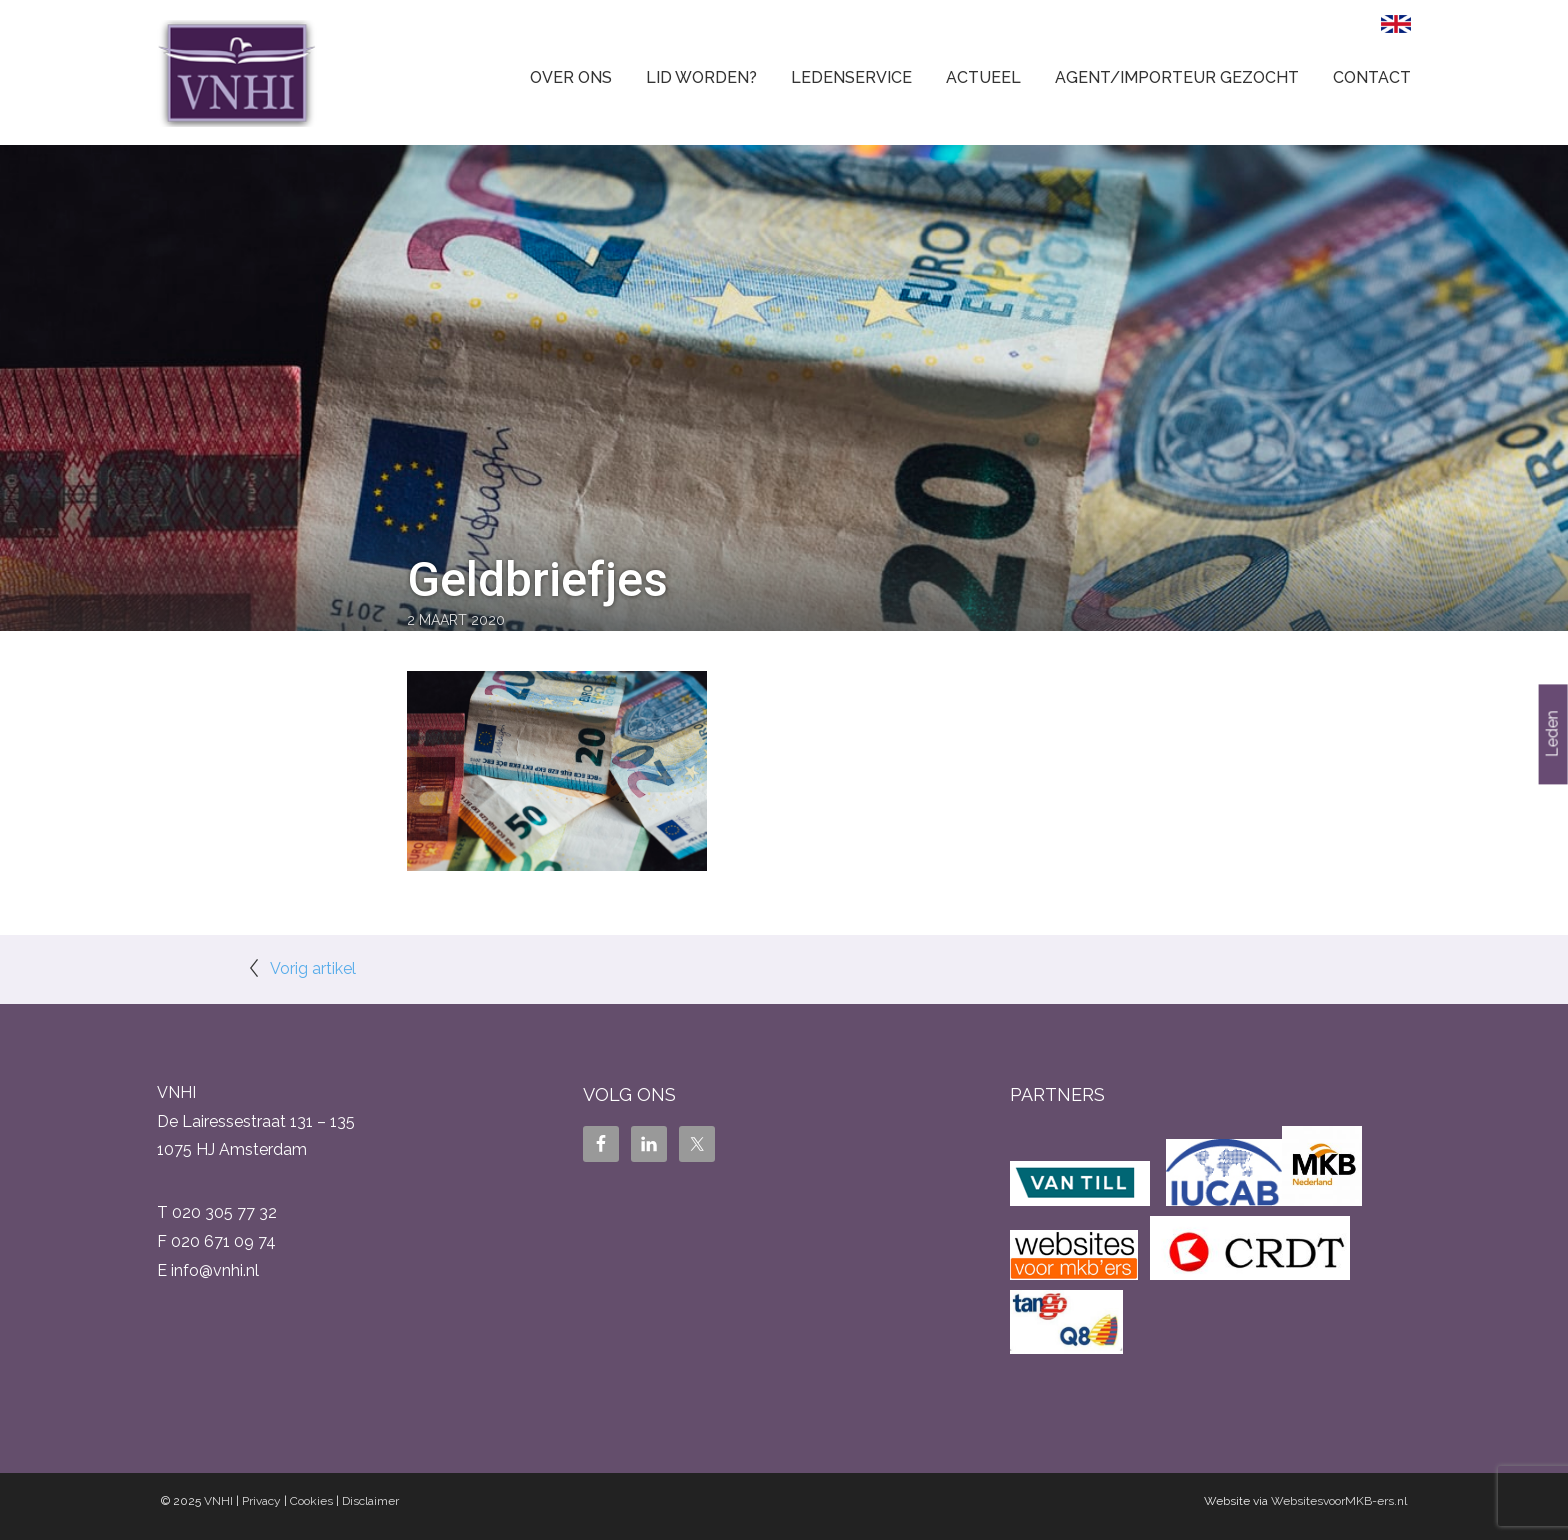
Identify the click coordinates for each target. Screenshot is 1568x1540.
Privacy (261, 1501)
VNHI (218, 1501)
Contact (1372, 77)
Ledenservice (851, 77)
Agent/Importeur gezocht (1177, 77)
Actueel (983, 77)
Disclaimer (370, 1501)
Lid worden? (701, 77)
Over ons (571, 77)
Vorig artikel (313, 968)
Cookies (311, 1501)
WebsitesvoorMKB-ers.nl (1339, 1501)
